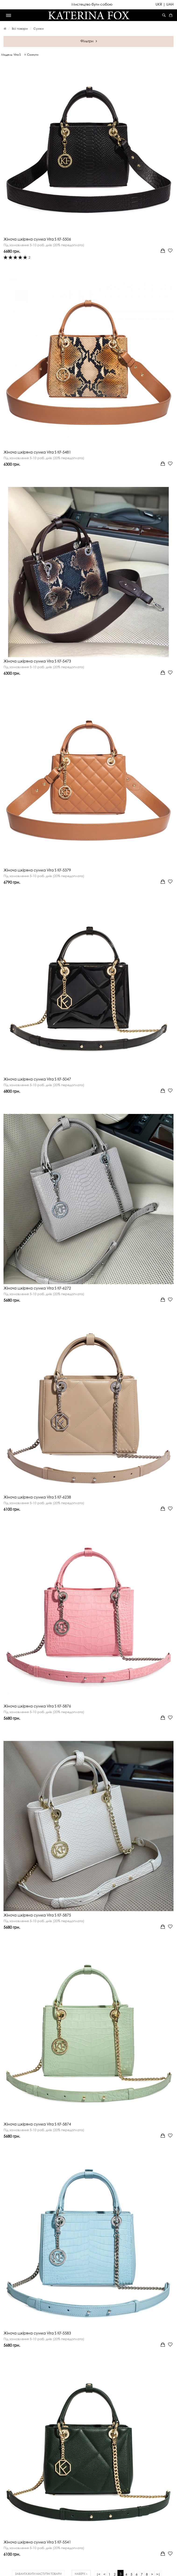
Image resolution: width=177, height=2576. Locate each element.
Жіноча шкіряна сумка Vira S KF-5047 (37, 1079)
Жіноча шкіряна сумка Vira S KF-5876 (37, 1706)
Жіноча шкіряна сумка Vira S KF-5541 (37, 2542)
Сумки (38, 28)
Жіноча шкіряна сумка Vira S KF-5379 (37, 870)
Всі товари (20, 28)
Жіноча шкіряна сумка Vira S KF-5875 (37, 1915)
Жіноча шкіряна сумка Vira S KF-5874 (37, 2124)
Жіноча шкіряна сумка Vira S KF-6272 (37, 1288)
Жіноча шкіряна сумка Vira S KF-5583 (37, 2333)
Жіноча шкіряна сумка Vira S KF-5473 (37, 661)
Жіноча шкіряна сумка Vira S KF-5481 (37, 452)
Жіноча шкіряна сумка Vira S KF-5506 (37, 239)
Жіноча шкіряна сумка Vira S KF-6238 (37, 1497)
